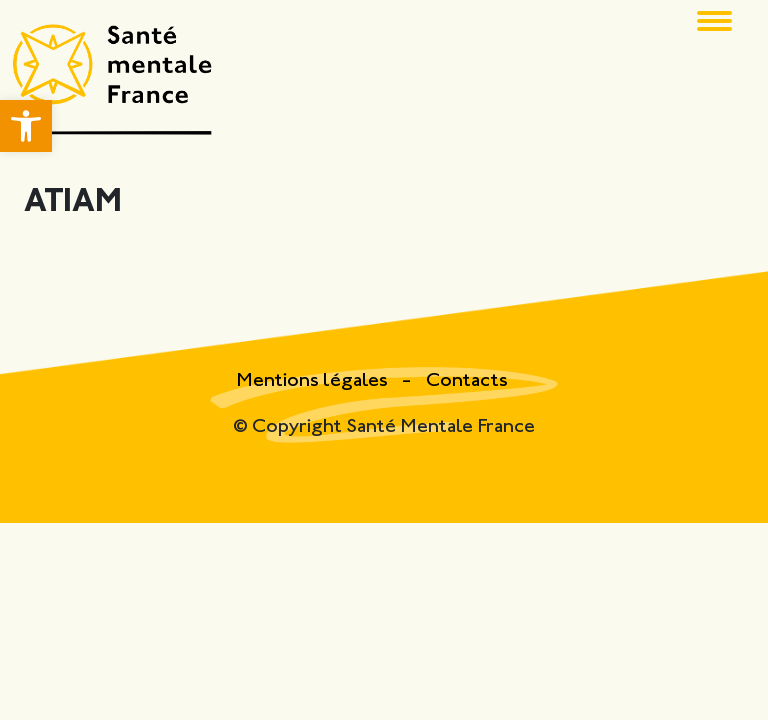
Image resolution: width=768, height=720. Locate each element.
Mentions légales (314, 381)
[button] (26, 126)
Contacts (467, 381)
